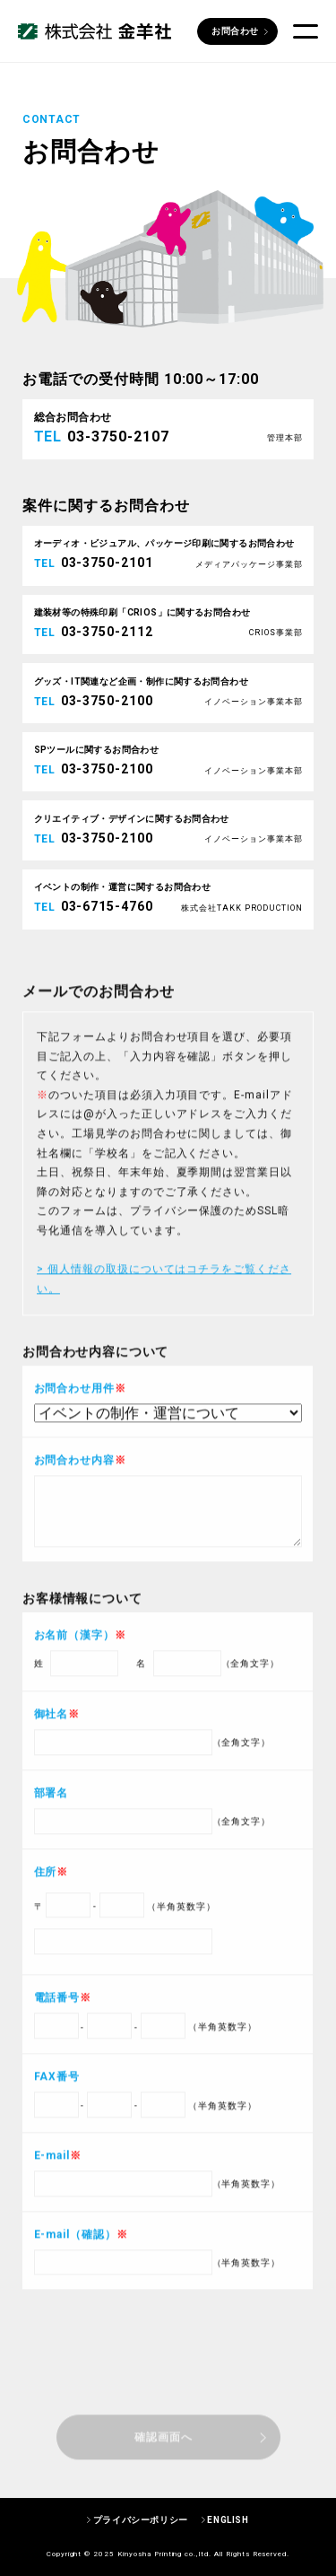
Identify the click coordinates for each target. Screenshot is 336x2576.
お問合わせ (235, 31)
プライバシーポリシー (140, 2520)
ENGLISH (227, 2520)
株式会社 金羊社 (94, 31)
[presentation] (168, 2417)
